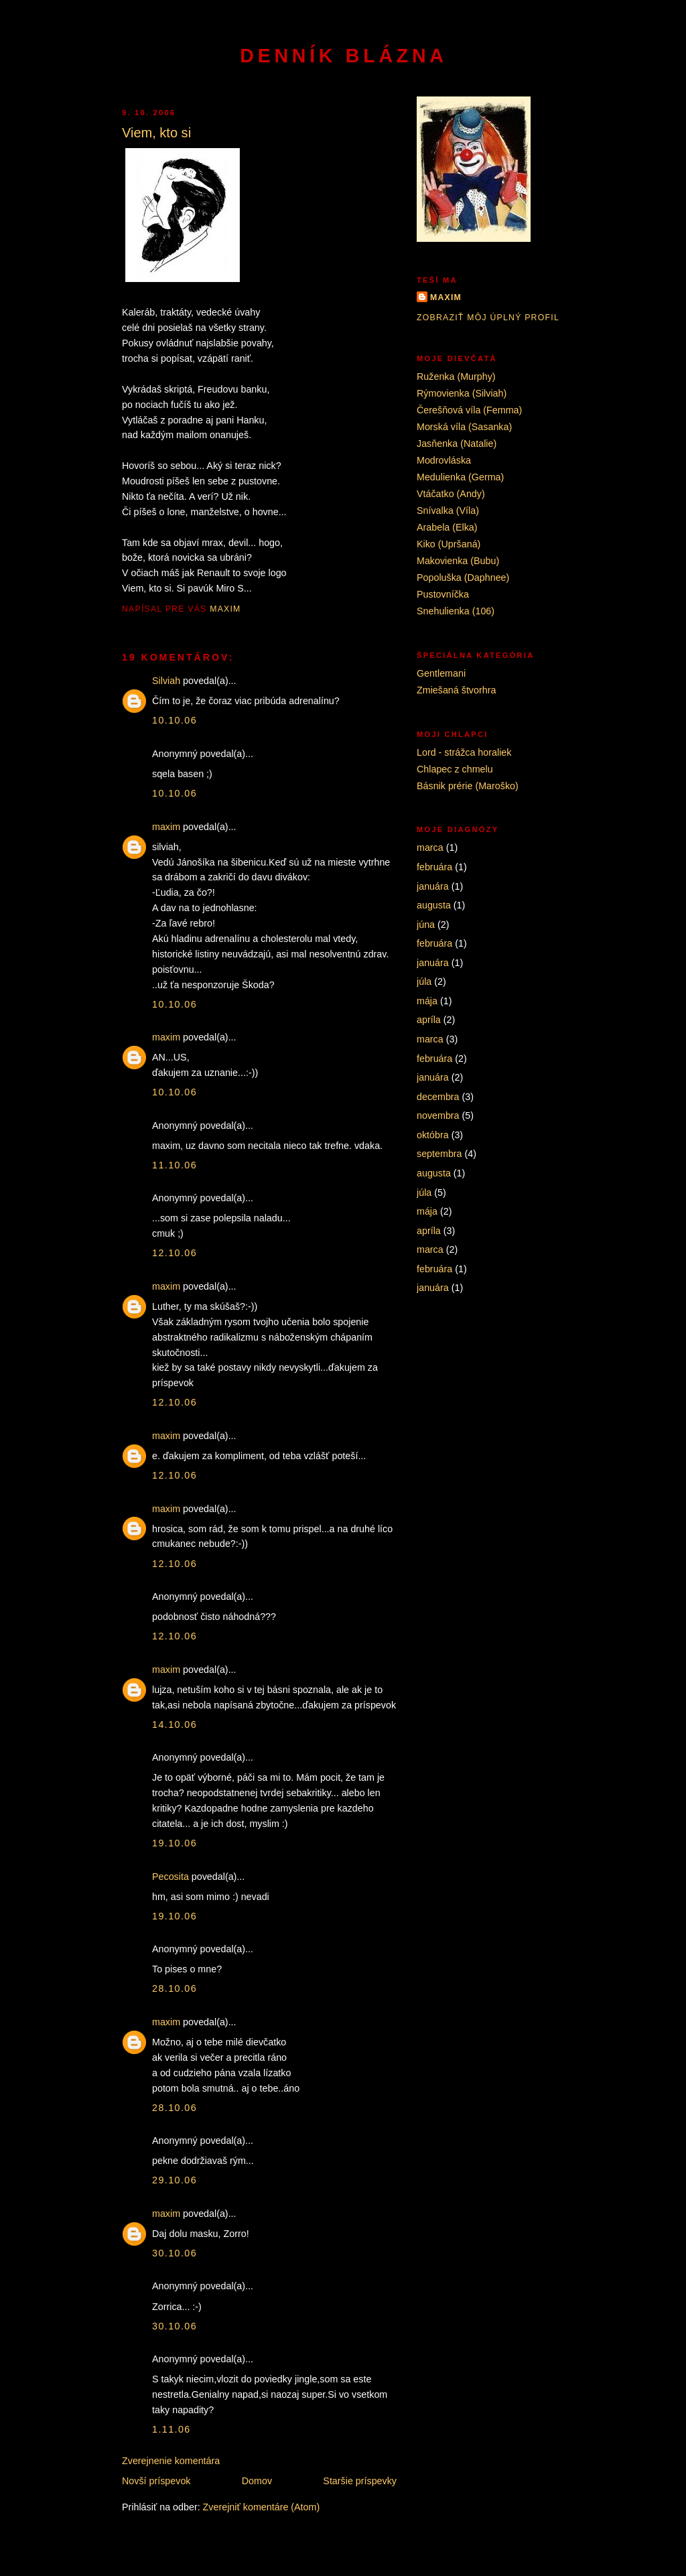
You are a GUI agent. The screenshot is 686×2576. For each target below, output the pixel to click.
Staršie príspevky (360, 2481)
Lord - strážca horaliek (464, 752)
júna (426, 924)
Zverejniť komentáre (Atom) (261, 2507)
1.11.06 (171, 2429)
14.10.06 (174, 1724)
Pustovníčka (443, 594)
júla (424, 981)
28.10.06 (174, 1988)
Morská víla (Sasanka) (464, 426)
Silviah (166, 680)
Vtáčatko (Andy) (451, 493)
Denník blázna (343, 55)
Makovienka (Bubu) (458, 560)
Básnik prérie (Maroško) (468, 786)
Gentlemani (441, 673)
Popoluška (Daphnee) (463, 577)
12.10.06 (174, 1252)
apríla (429, 1019)
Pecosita (170, 1876)
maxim (166, 826)
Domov (257, 2481)
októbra (433, 1135)
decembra (438, 1096)
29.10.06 (174, 2180)
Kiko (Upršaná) (448, 544)
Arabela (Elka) (447, 527)
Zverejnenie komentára (171, 2460)
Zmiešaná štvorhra (456, 690)
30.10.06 (174, 2253)
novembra (438, 1115)
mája (427, 1001)
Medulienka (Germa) (460, 477)
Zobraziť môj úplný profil (488, 317)
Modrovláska (444, 460)
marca (430, 847)
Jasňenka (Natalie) (456, 443)
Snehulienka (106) (455, 611)
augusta (434, 905)
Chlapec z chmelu (455, 769)
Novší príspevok (156, 2481)
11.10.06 (174, 1165)
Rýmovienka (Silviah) (461, 393)
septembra (439, 1153)
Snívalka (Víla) (448, 510)
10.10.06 (174, 720)
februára (434, 867)
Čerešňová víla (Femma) (469, 410)
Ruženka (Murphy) (456, 376)
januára (433, 886)
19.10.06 (174, 1843)
